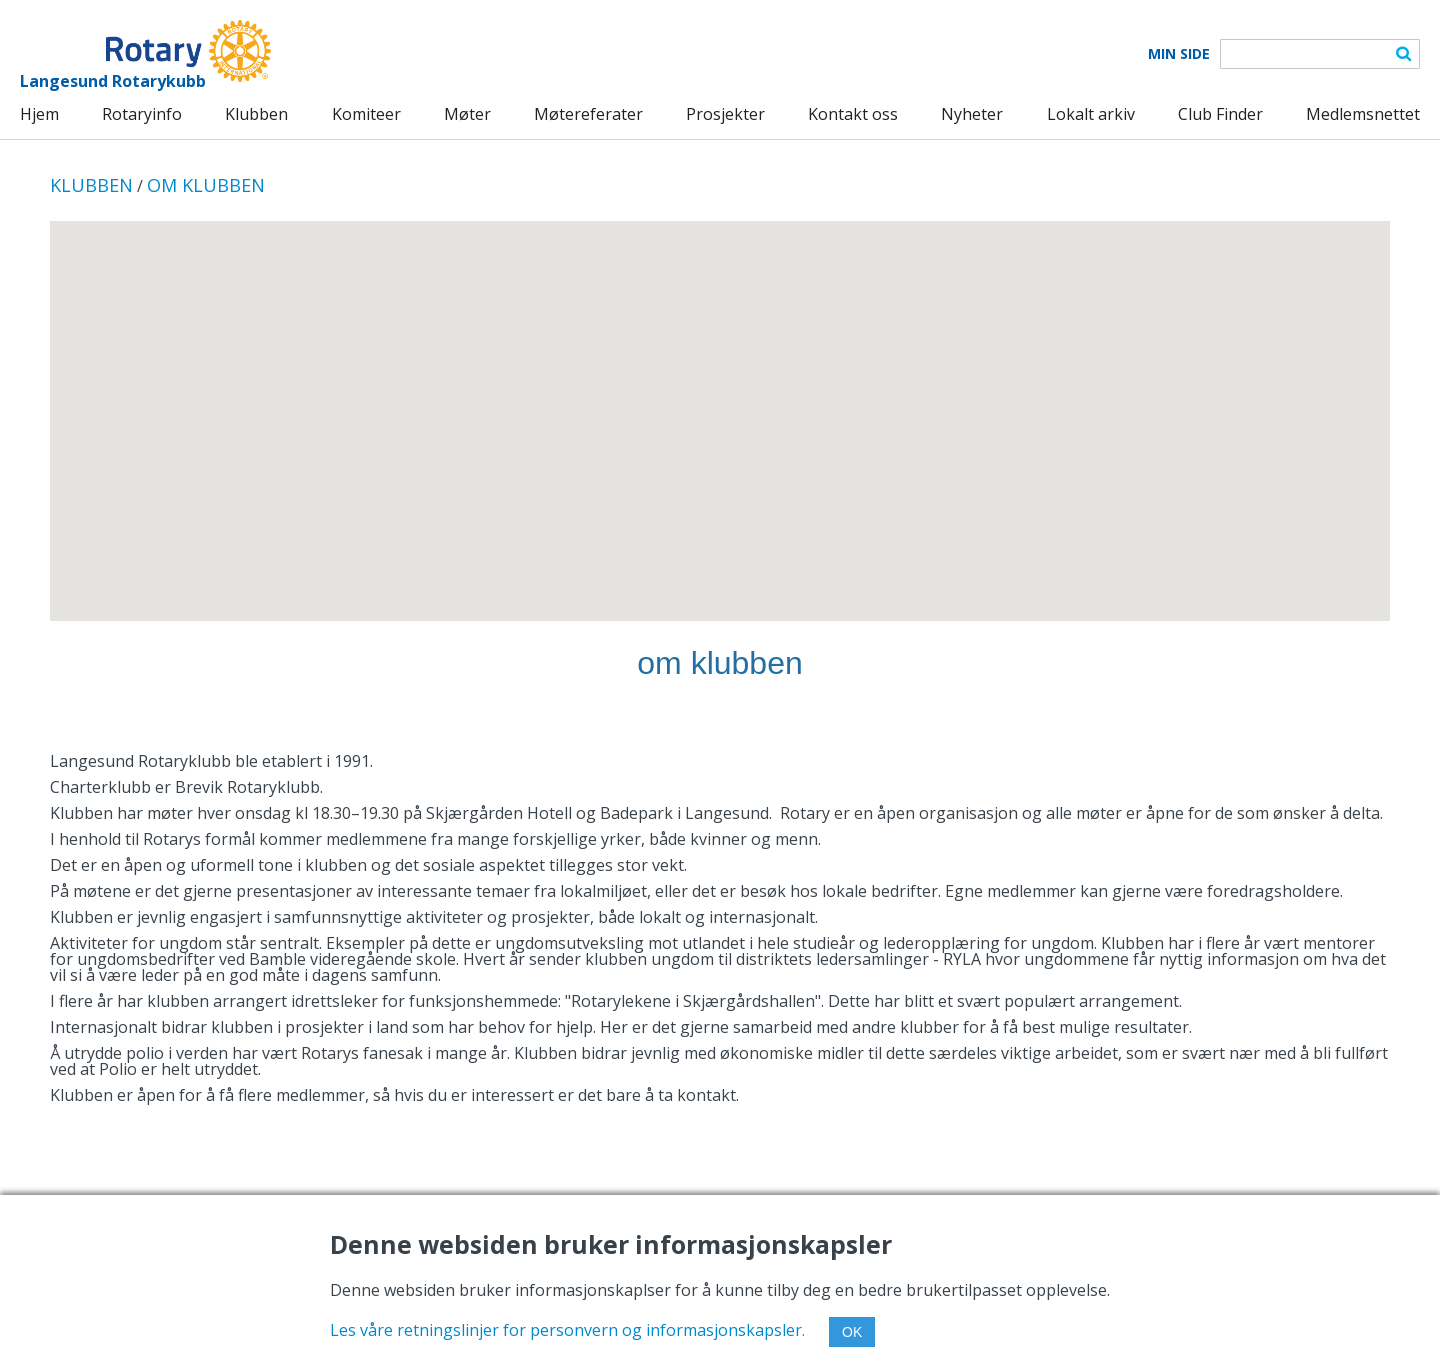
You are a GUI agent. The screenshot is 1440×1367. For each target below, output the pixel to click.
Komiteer (366, 114)
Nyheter (972, 114)
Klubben (256, 114)
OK (852, 1332)
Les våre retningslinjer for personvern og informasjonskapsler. (567, 1330)
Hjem (39, 114)
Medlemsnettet (1363, 114)
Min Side (1179, 54)
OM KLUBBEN (206, 185)
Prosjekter (725, 114)
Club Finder (1220, 114)
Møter (467, 114)
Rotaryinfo (142, 114)
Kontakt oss (853, 114)
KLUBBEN (91, 185)
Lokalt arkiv (1091, 114)
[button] (720, 402)
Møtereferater (588, 114)
